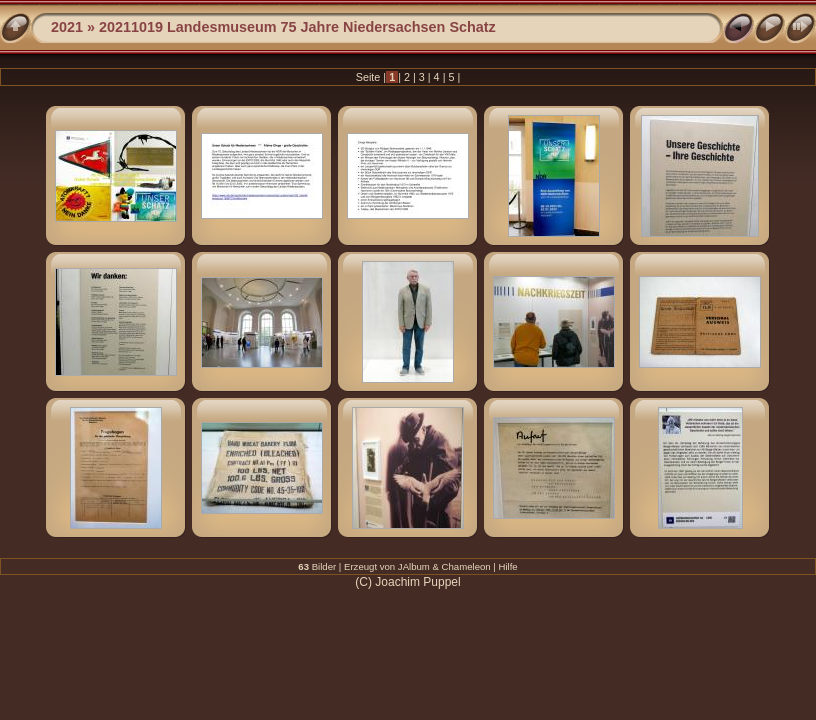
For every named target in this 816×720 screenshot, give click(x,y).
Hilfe (508, 566)
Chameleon (466, 566)
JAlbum (414, 566)
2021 (67, 27)
